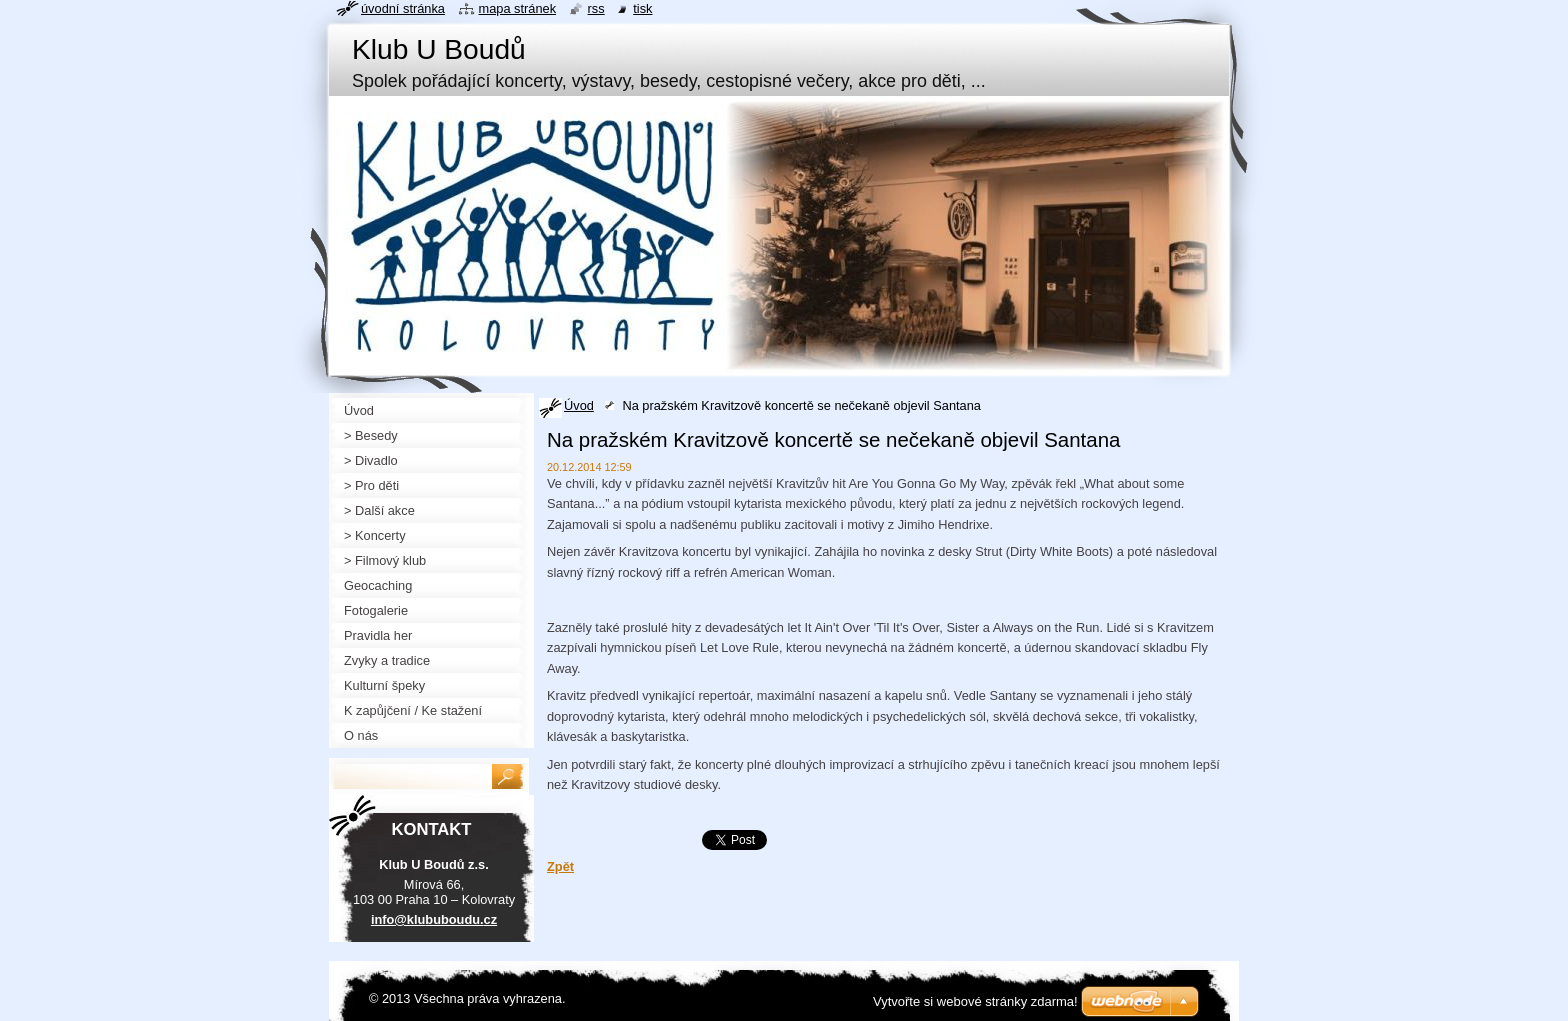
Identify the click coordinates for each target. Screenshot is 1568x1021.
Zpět (560, 866)
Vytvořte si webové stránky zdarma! (975, 1001)
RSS (596, 8)
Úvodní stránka (403, 8)
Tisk (642, 8)
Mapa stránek (518, 8)
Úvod (579, 405)
